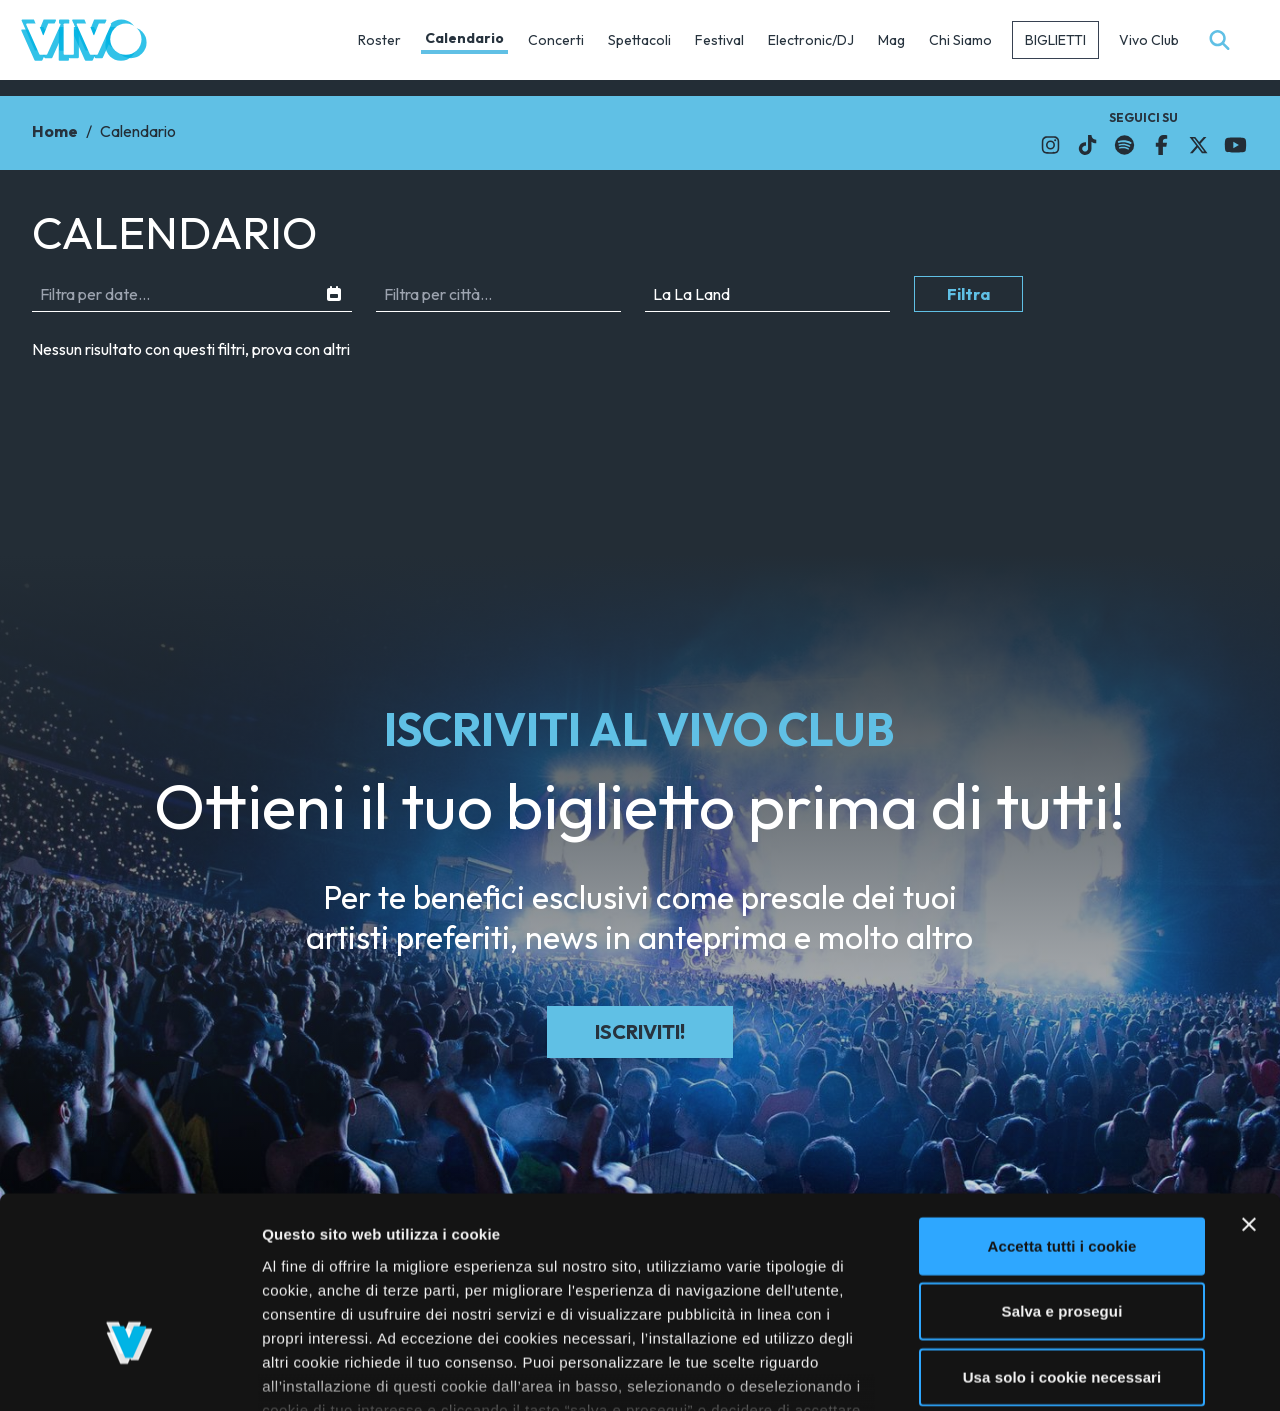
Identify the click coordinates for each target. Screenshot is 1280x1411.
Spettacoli (639, 40)
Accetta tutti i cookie (1062, 1105)
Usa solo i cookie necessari (1062, 1236)
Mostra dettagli (1062, 1371)
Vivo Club (1149, 40)
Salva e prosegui (1062, 1170)
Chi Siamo (960, 40)
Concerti (556, 40)
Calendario (464, 38)
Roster (379, 40)
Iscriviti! (640, 1031)
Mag (891, 40)
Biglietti (1055, 40)
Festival (719, 40)
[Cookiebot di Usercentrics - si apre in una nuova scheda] (129, 1372)
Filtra (968, 294)
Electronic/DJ (811, 40)
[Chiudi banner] (1249, 1084)
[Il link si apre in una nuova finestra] (1050, 145)
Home (55, 131)
